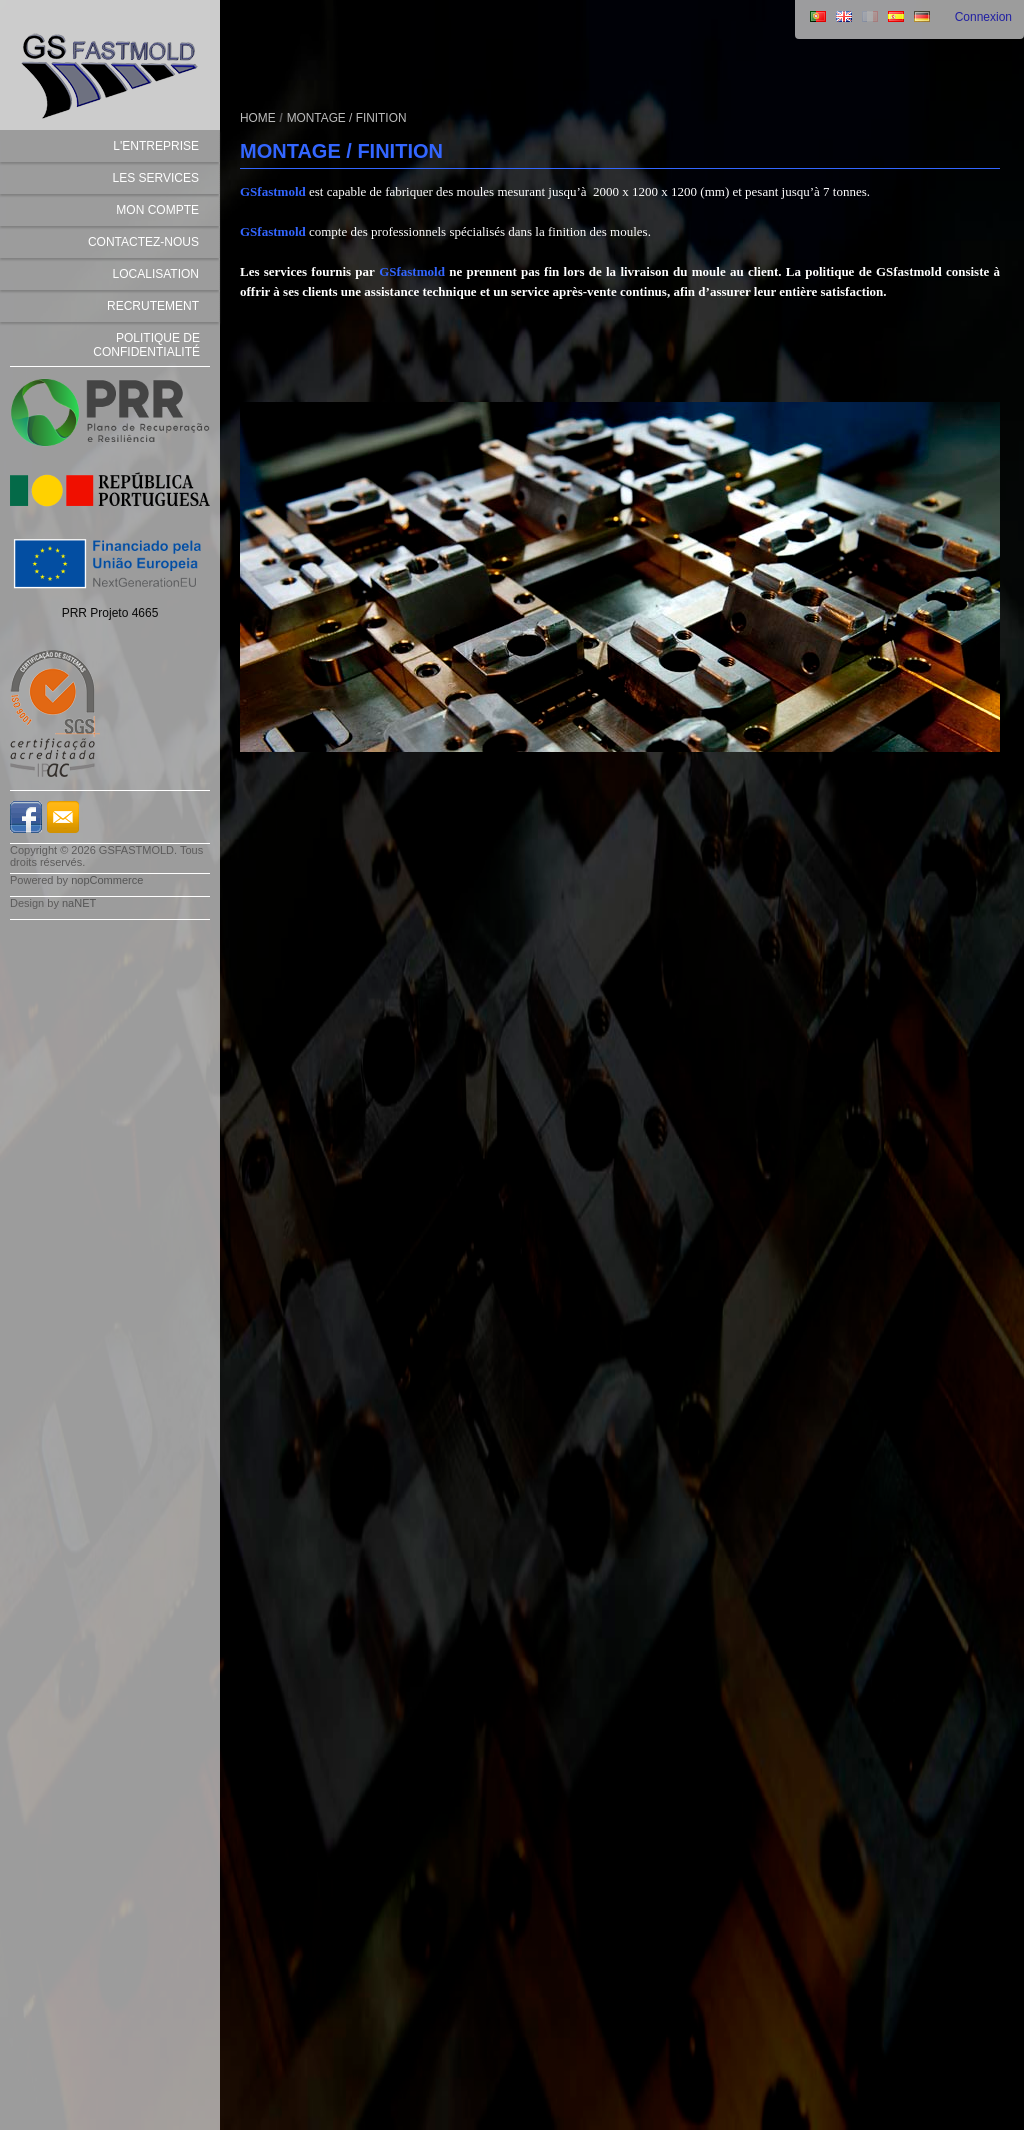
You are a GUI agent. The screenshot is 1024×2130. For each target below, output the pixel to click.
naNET (79, 903)
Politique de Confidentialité (146, 345)
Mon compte (157, 210)
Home (258, 118)
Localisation (156, 274)
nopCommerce (107, 880)
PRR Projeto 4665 (110, 613)
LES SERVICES (156, 178)
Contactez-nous (143, 242)
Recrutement (153, 306)
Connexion (983, 17)
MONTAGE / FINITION (347, 118)
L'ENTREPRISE (156, 146)
